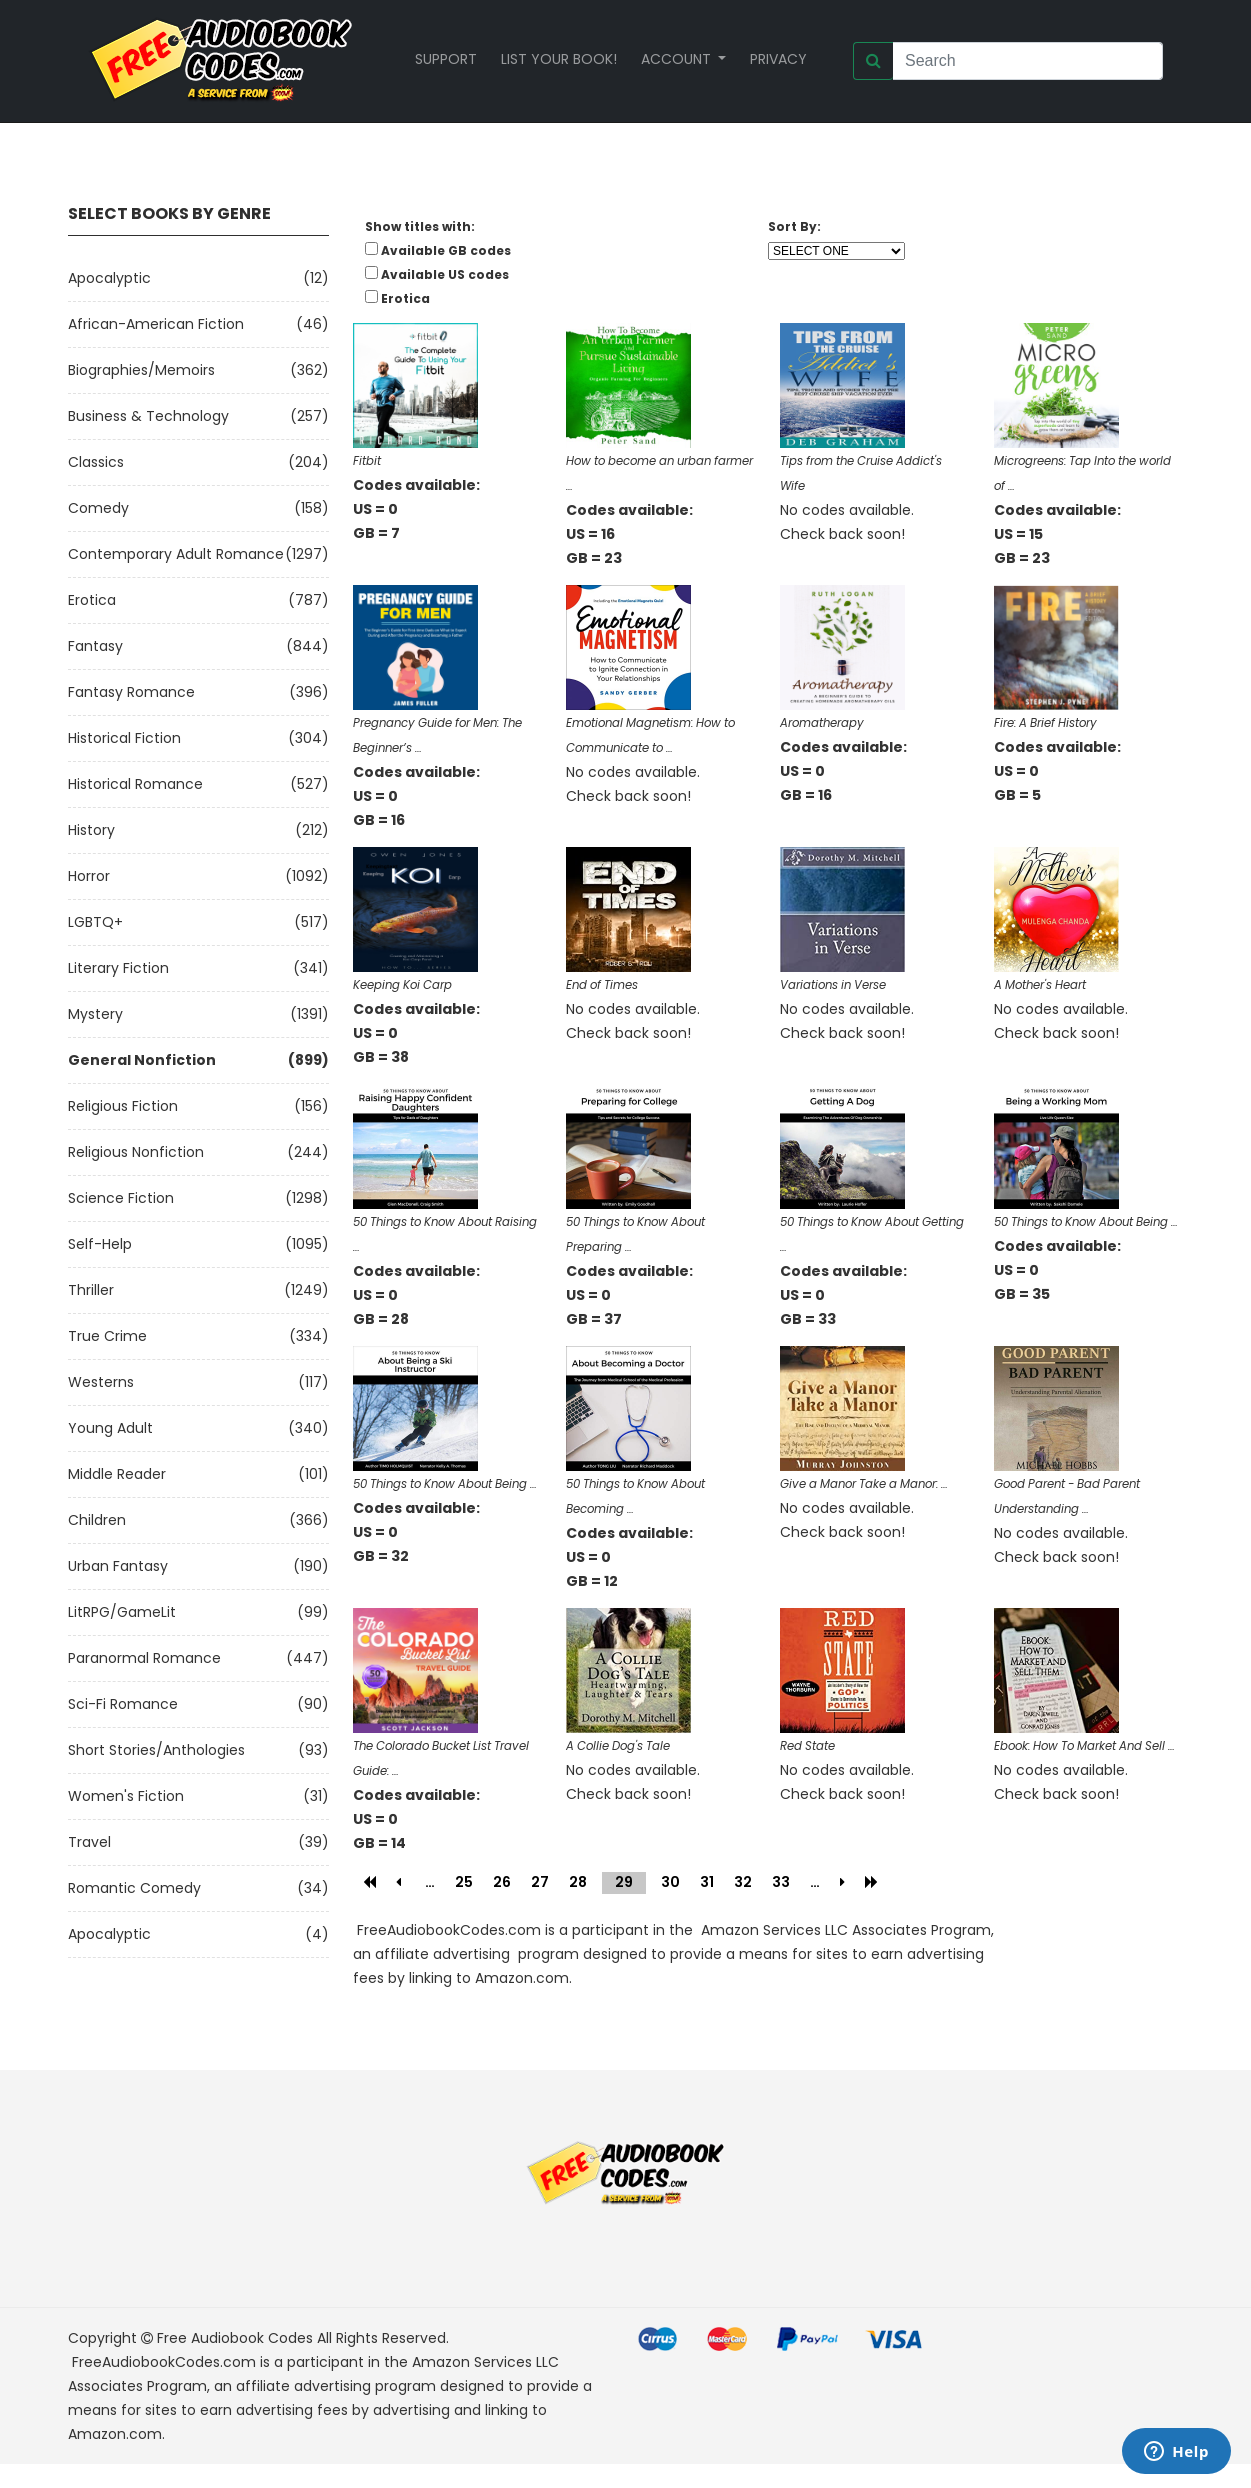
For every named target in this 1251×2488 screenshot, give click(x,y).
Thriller (91, 1290)
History (91, 830)
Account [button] (678, 59)
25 (464, 1882)
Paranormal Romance (144, 1658)
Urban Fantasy (118, 1566)
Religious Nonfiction (136, 1152)
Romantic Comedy (134, 1888)
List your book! (559, 59)
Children (97, 1520)
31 (707, 1882)
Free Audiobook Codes (235, 2338)
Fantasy (95, 646)
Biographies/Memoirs (141, 370)
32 (743, 1882)
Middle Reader (117, 1474)
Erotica (92, 600)
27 (540, 1882)
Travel (89, 1842)
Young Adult (110, 1428)
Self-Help (100, 1244)
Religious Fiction (123, 1106)
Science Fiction (121, 1198)
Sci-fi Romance (123, 1704)
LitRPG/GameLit (122, 1612)
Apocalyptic (109, 278)
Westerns (101, 1382)
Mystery (95, 1014)
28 (578, 1882)
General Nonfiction (142, 1060)
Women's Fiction (126, 1796)
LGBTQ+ (95, 922)
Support (446, 59)
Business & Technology (148, 416)
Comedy (98, 508)
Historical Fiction (124, 738)
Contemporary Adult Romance (176, 554)
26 (502, 1882)
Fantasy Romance (131, 692)
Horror (89, 876)
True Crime (107, 1336)
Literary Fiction (118, 968)
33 (781, 1882)
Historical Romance (135, 784)
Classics (96, 462)
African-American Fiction (156, 324)
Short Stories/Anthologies (156, 1750)
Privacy (778, 59)
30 (670, 1882)
